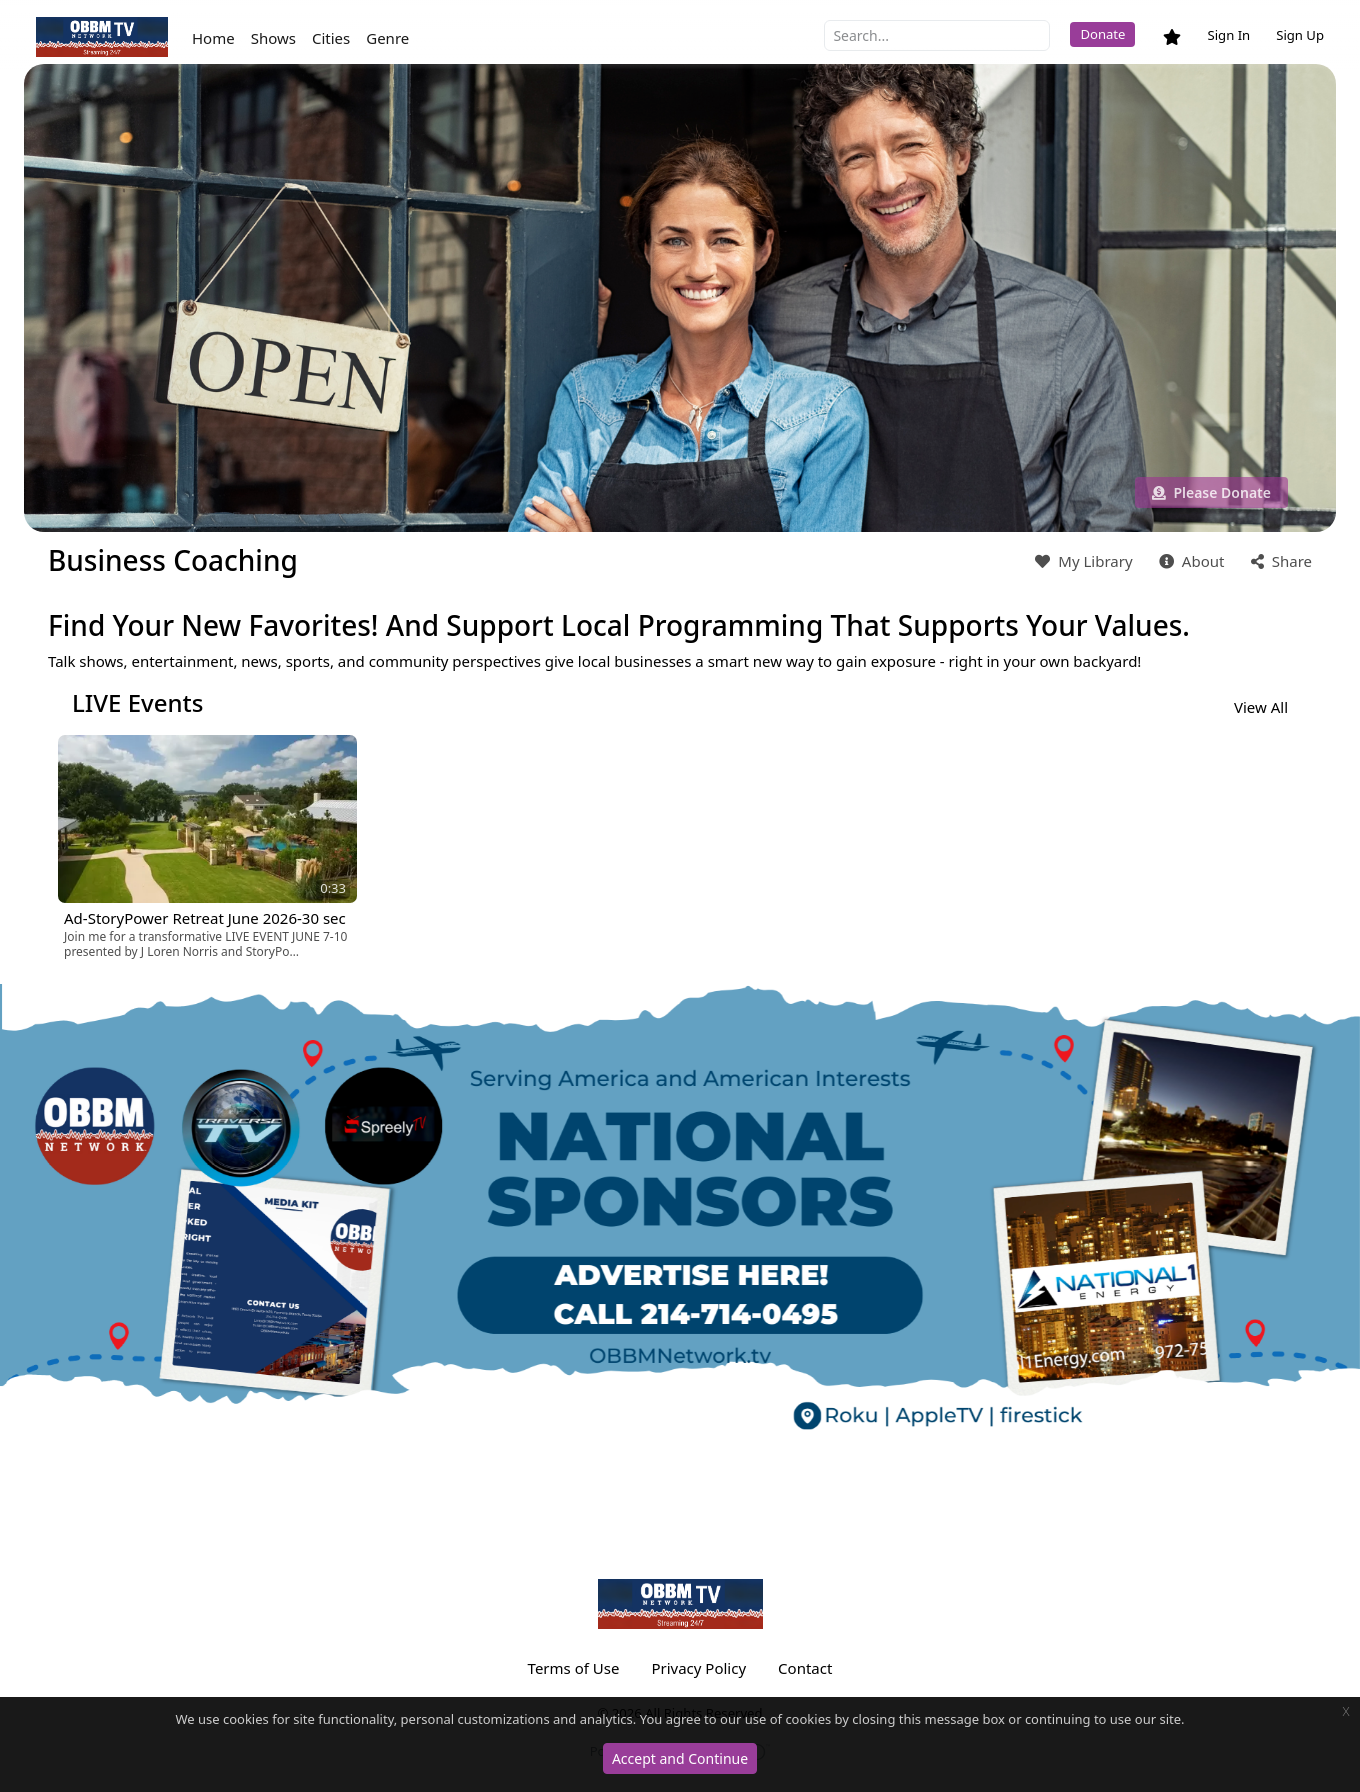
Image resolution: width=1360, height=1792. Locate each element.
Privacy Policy (698, 1668)
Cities (331, 38)
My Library (1081, 561)
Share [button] (1279, 561)
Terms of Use (574, 1668)
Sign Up (1300, 35)
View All (1261, 707)
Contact (805, 1668)
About (1189, 561)
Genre (387, 38)
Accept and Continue (680, 1758)
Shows (273, 38)
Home (213, 38)
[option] (207, 847)
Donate (1102, 34)
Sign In (1228, 35)
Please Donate (1211, 492)
